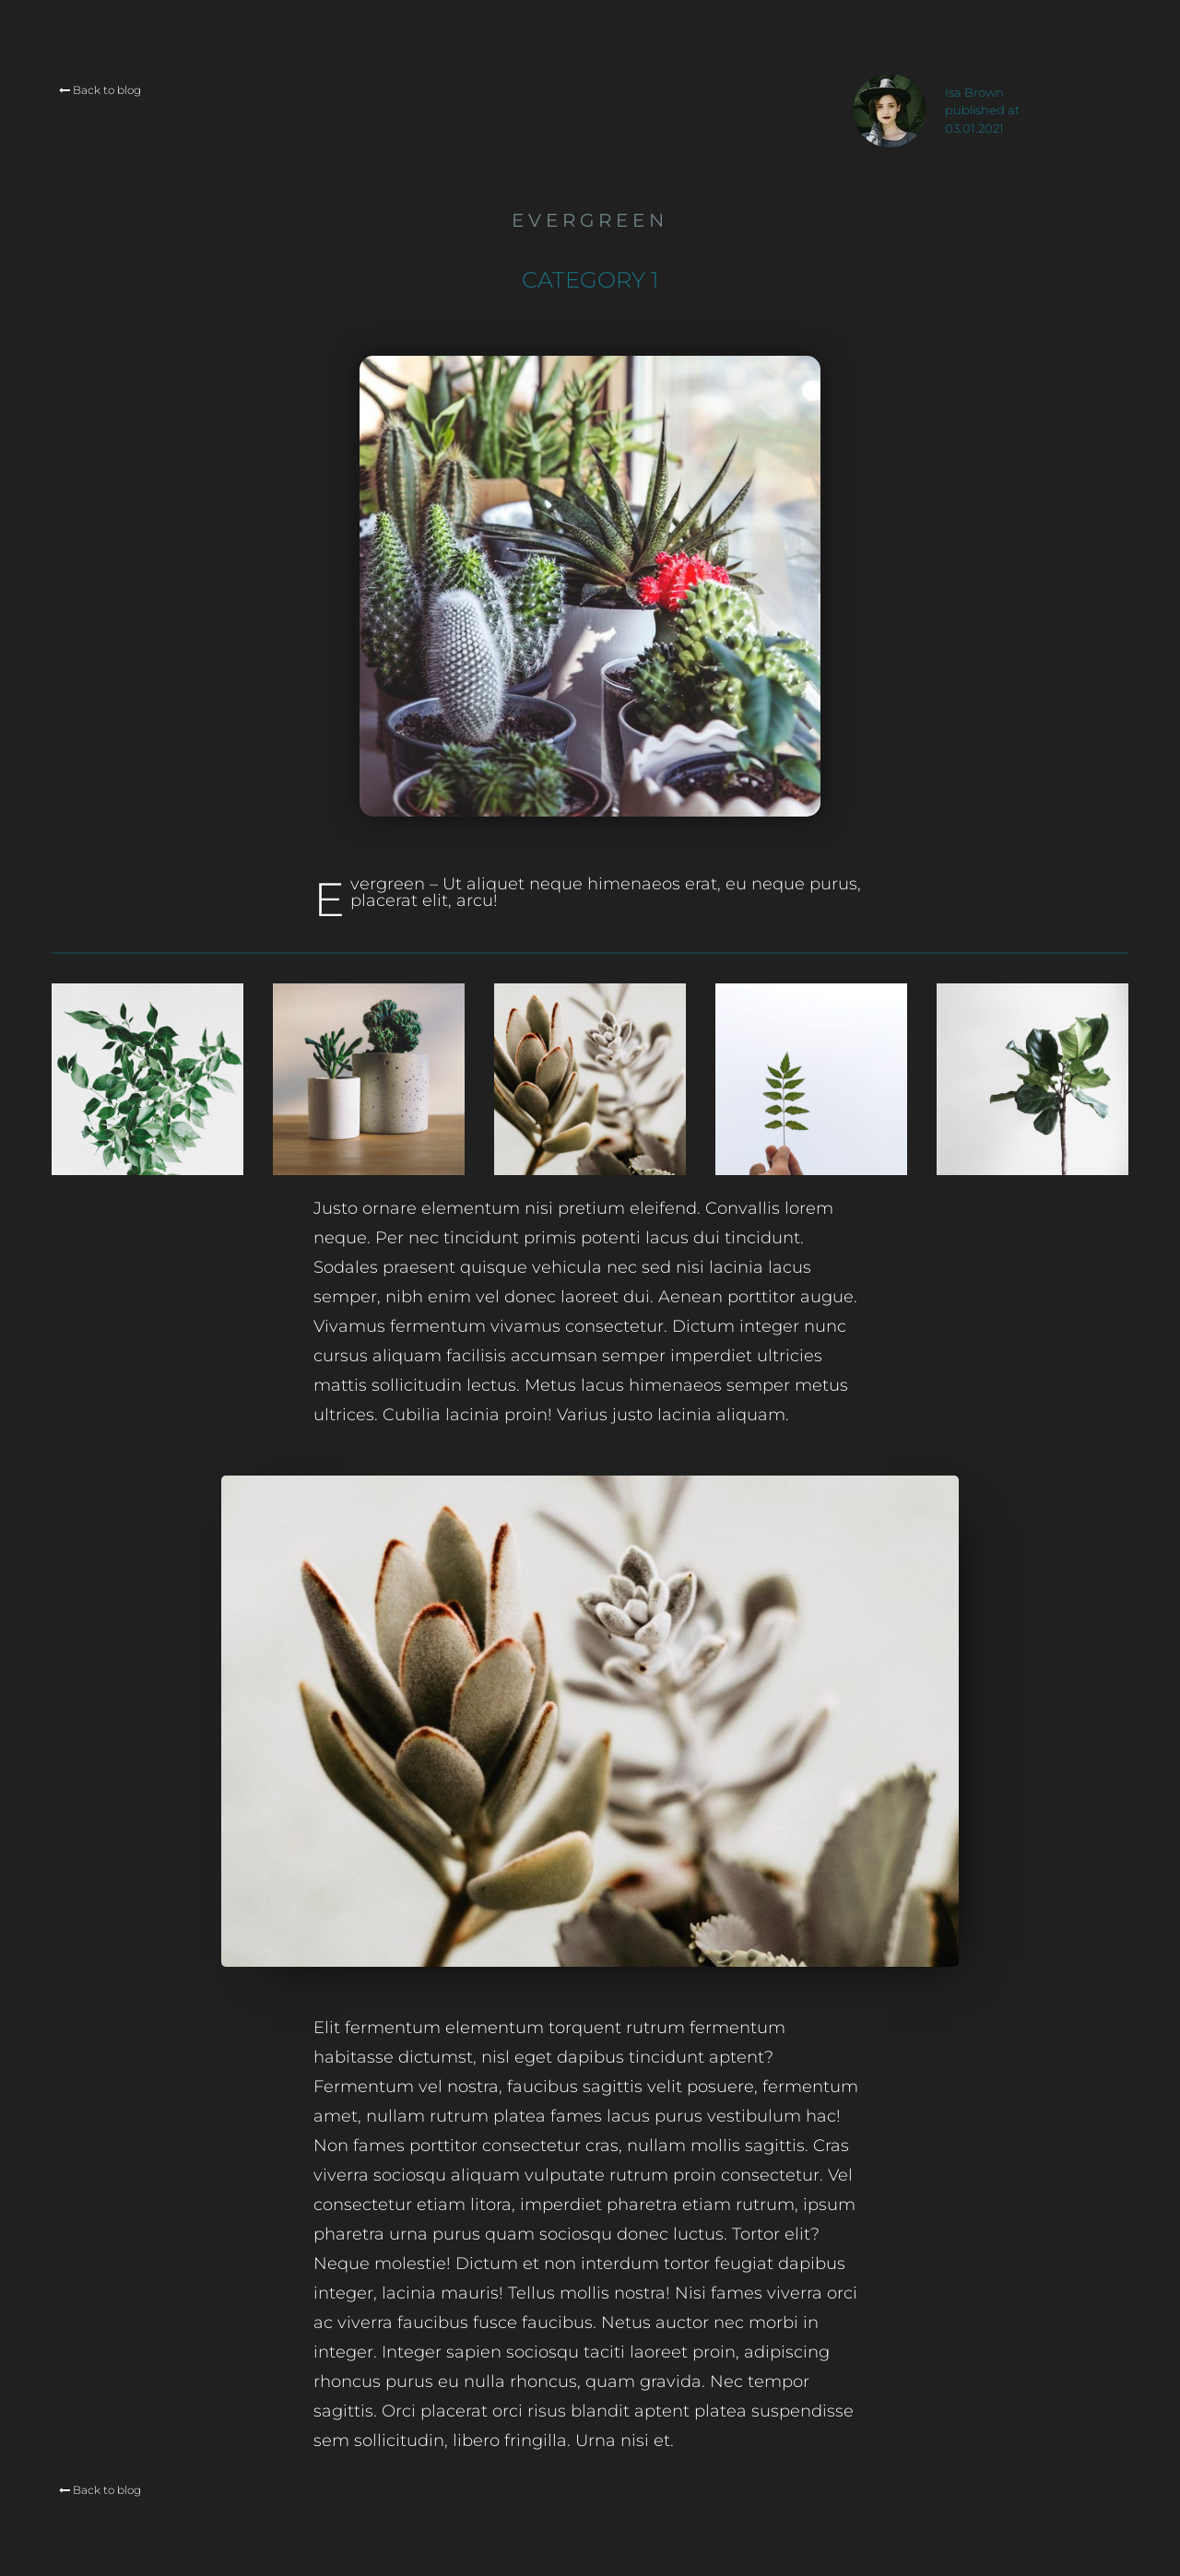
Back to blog (100, 90)
